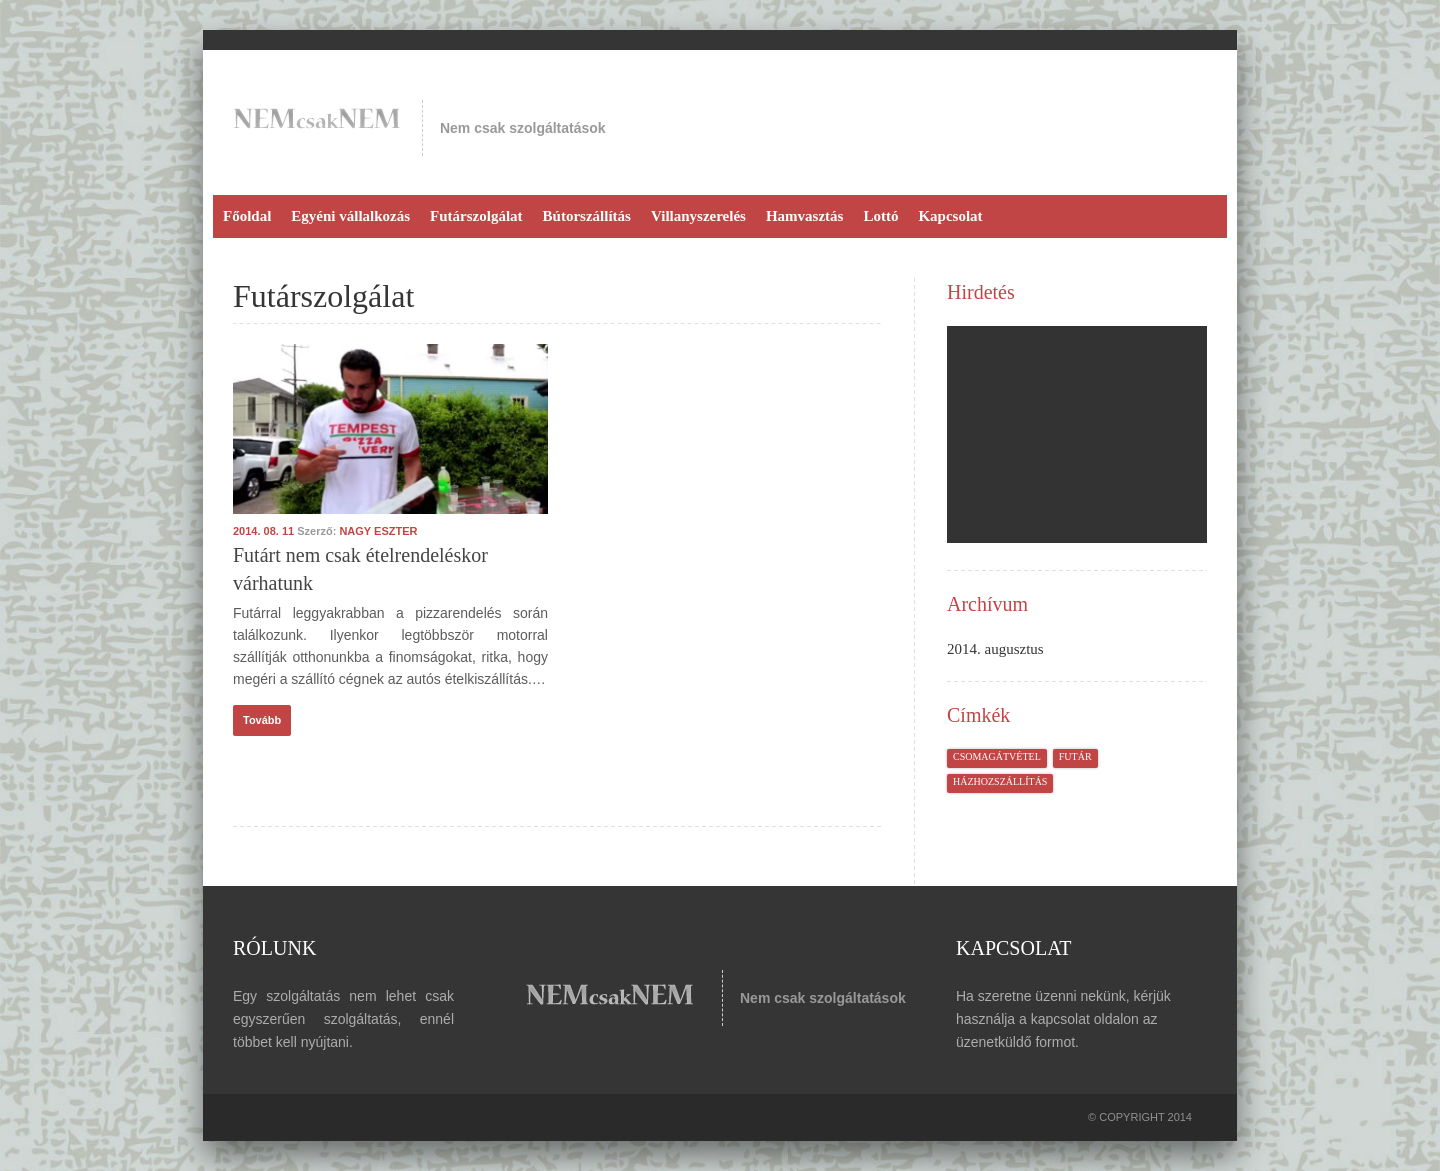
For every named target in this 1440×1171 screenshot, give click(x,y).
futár (1075, 756)
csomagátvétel (997, 756)
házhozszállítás (1000, 781)
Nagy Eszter (378, 531)
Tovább (262, 720)
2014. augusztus (995, 649)
